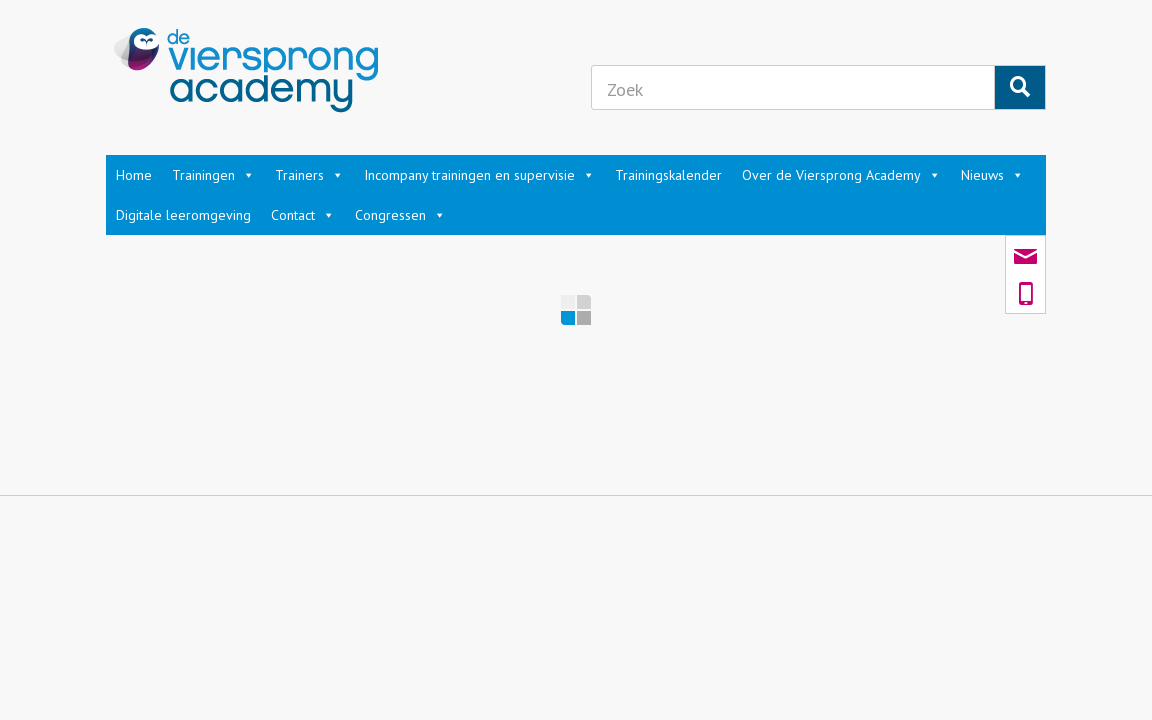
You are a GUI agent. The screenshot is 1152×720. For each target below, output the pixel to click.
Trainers (309, 175)
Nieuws (992, 175)
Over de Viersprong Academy (841, 175)
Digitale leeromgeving (183, 215)
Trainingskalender (668, 175)
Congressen (400, 215)
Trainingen (213, 175)
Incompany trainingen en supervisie (479, 175)
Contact (303, 215)
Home (134, 175)
